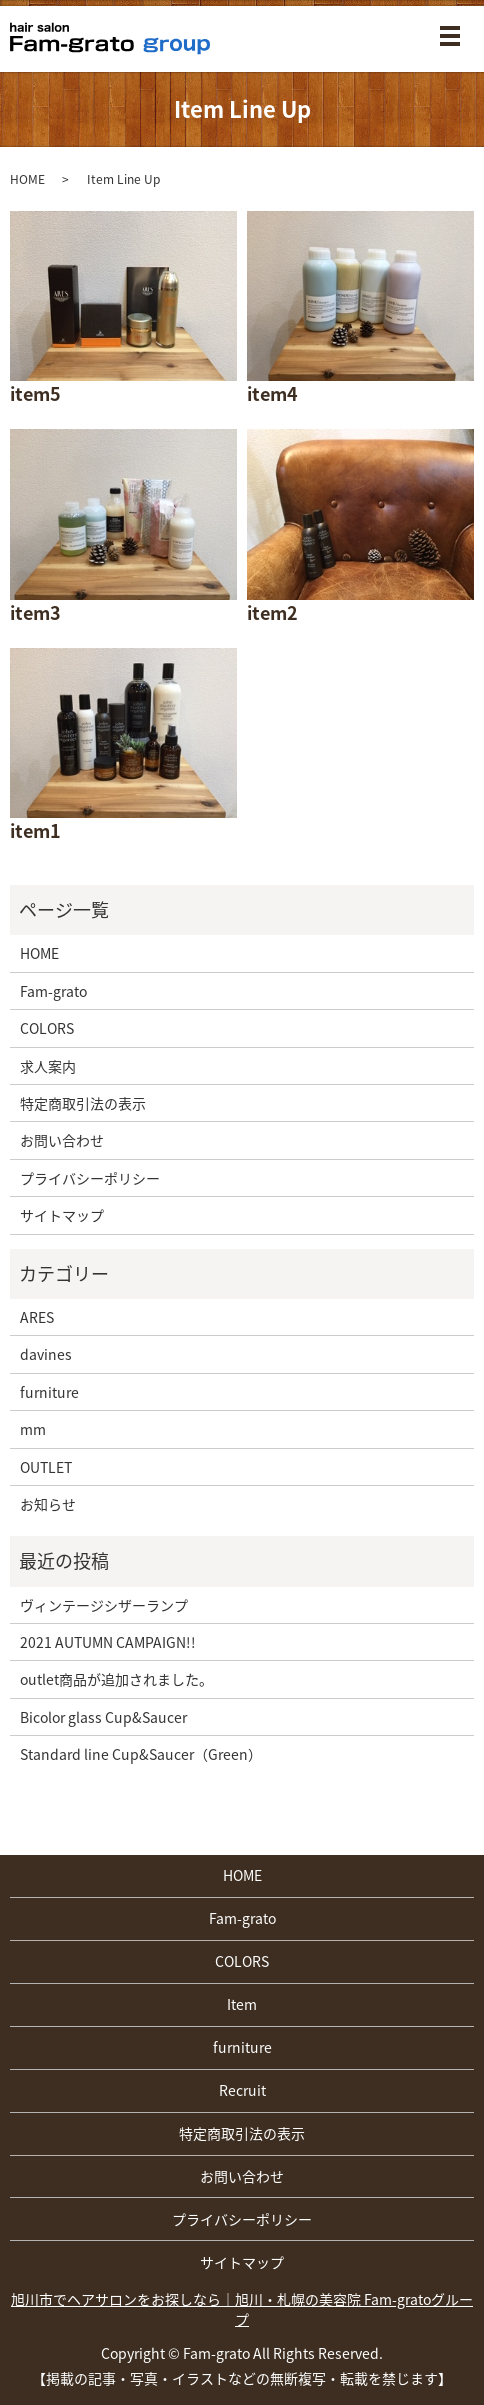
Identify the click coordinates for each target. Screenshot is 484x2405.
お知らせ (48, 1504)
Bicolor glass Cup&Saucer (103, 1717)
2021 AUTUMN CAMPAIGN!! (108, 1642)
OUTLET (46, 1467)
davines (46, 1354)
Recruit (242, 2090)
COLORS (47, 1028)
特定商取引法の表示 (83, 1103)
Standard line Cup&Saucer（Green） (141, 1754)
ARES (37, 1317)
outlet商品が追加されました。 (116, 1679)
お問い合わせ (62, 1140)
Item (242, 2004)
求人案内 (48, 1066)
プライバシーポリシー (90, 1178)
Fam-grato (53, 991)
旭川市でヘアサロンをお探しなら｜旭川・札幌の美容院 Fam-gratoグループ (242, 2309)
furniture (49, 1392)
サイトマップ (62, 1215)
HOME (27, 179)
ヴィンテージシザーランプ (104, 1605)
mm (33, 1429)
